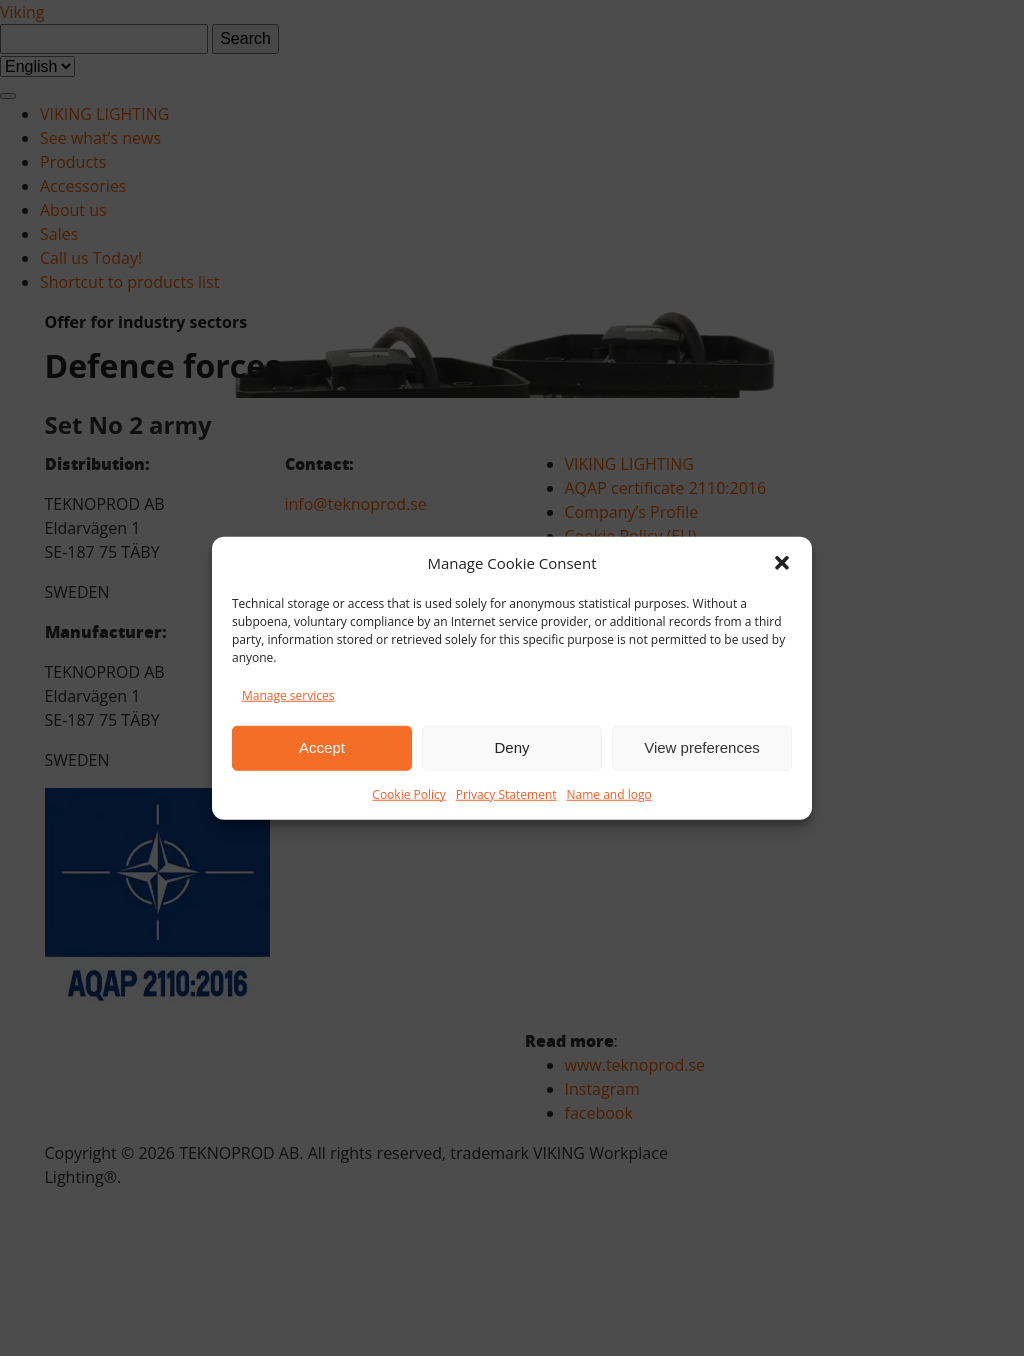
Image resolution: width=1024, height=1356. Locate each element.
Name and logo (609, 793)
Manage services (288, 694)
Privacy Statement (506, 793)
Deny (511, 747)
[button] (782, 563)
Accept (322, 747)
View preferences (702, 747)
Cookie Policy (408, 793)
